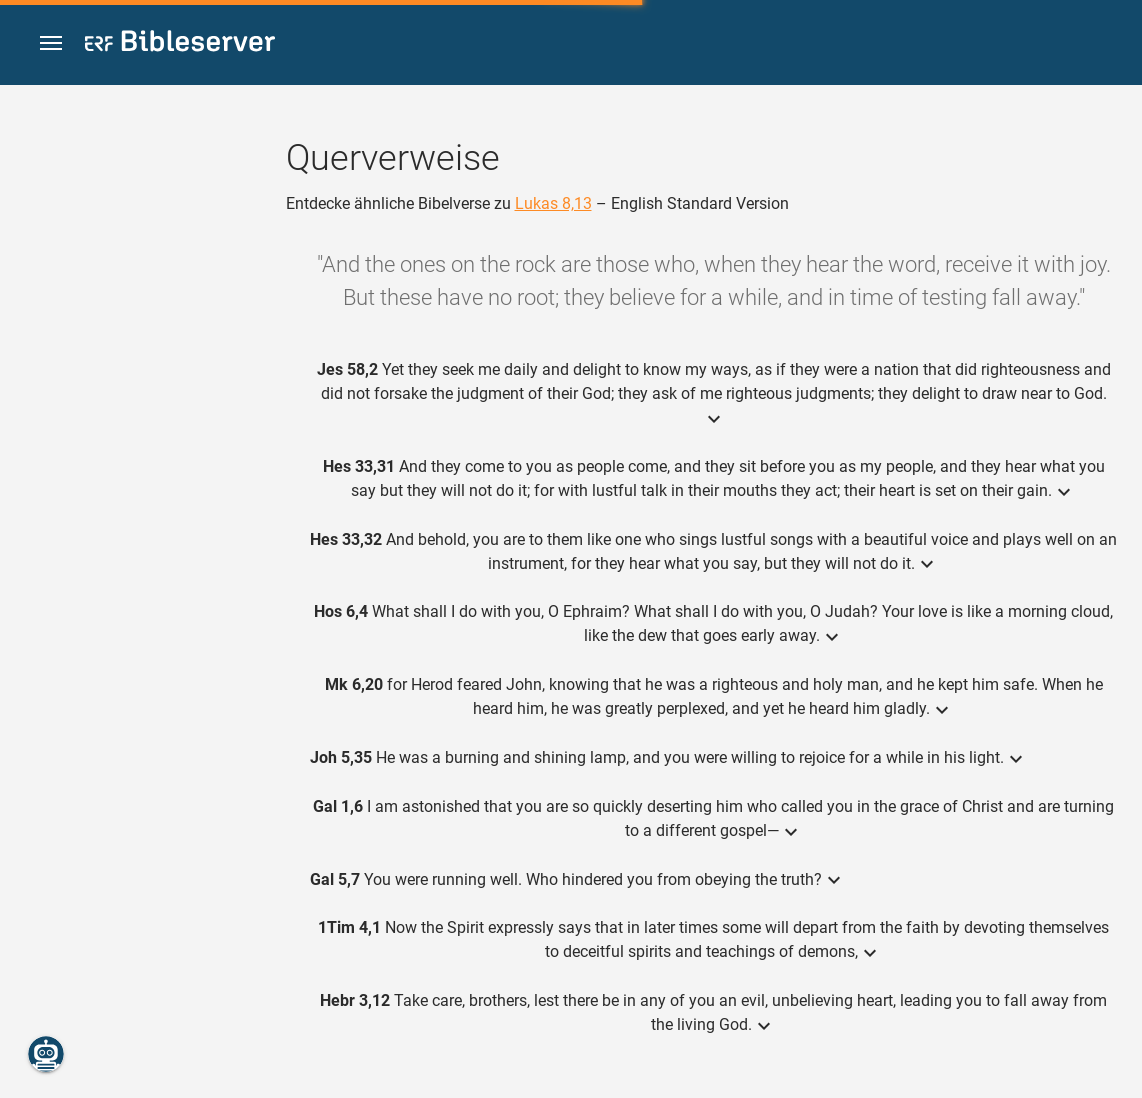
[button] (51, 43)
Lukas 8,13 (553, 203)
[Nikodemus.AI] (46, 1054)
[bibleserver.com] (180, 44)
